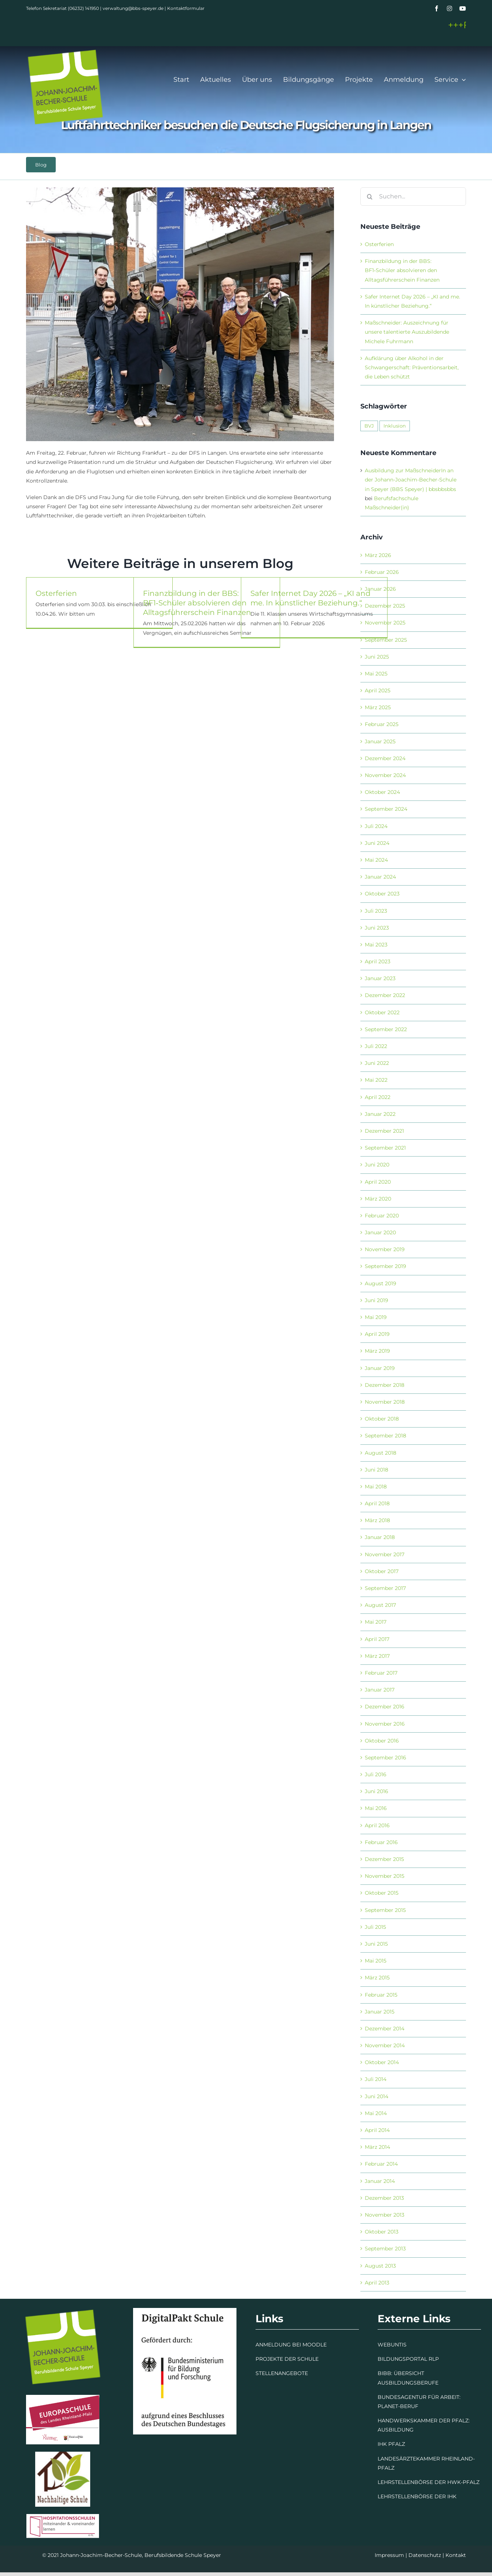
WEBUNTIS (392, 2344)
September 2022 (386, 1029)
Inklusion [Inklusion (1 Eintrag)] (394, 426)
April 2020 (378, 1182)
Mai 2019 (376, 1317)
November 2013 (384, 2215)
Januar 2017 (379, 1689)
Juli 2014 (375, 2079)
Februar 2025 (382, 724)
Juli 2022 (376, 1046)
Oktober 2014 (382, 2062)
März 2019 (377, 1351)
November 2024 (385, 775)
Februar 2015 (381, 1994)
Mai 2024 (376, 860)
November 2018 (385, 1402)
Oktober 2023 (382, 893)
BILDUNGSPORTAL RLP (408, 2359)
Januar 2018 (380, 1537)
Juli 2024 (376, 826)
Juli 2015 (375, 1927)
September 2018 (385, 1435)
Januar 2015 (379, 2011)
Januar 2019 (380, 1368)
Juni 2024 (377, 843)
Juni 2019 (376, 1300)
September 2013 (385, 2248)
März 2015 (377, 1977)
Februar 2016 (381, 1842)
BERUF (409, 2406)
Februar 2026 (382, 572)
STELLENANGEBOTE (282, 2373)
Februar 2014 (381, 2164)
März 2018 (377, 1520)
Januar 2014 (380, 2181)
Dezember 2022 (385, 995)
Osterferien (56, 595)
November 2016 (385, 1724)
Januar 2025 (380, 741)
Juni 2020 (377, 1164)
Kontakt (455, 2555)
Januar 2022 (380, 1114)
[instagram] (449, 8)
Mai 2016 (376, 1808)
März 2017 (377, 1656)
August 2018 (380, 1453)
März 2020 (378, 1198)
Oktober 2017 (382, 1571)
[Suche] (369, 196)
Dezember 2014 (384, 2028)
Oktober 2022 (382, 1012)
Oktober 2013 (382, 2231)
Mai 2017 (375, 1622)
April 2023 (377, 961)
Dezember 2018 (384, 1385)
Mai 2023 (376, 944)
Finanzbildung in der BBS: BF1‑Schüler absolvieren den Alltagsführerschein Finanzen (197, 605)
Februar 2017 (381, 1673)
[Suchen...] (413, 196)
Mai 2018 (376, 1486)
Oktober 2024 (382, 792)
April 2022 (377, 1097)
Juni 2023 (377, 927)
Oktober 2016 (382, 1740)
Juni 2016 (376, 1791)
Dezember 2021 (384, 1131)
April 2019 (377, 1334)
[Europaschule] (62, 2397)
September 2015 (385, 1910)
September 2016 (385, 1757)
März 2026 (378, 555)
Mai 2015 (375, 1960)
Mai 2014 (376, 2113)
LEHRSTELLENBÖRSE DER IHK (417, 2496)
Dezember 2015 (384, 1859)
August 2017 (380, 1605)
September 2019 (385, 1266)
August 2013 (380, 2265)
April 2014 (377, 2130)
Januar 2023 (380, 978)
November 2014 (385, 2045)
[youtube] (462, 8)
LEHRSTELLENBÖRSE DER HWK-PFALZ (429, 2482)
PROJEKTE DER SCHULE (287, 2359)
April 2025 (377, 690)
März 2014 (377, 2147)
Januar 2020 (380, 1232)
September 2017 (385, 1588)
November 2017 (384, 1554)
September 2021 (385, 1147)
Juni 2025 (377, 656)
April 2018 (377, 1503)
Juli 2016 (375, 1774)
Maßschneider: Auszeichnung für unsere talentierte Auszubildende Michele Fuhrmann (407, 331)
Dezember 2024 (385, 758)
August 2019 (380, 1283)
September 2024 (386, 809)
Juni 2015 (376, 1944)
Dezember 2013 (384, 2198)
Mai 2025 (376, 673)
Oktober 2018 (382, 1418)
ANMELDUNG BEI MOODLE (291, 2344)
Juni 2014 (376, 2096)
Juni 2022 (377, 1063)
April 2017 (377, 1639)
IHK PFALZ (391, 2444)
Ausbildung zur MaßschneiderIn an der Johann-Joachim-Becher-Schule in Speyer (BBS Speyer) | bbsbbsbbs (410, 479)
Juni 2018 (376, 1469)
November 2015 (384, 1876)
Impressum (389, 2555)
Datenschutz (424, 2555)
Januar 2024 (380, 876)
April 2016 (377, 1825)
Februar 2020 (382, 1215)
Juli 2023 (376, 911)
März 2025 (378, 707)
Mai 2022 (376, 1080)
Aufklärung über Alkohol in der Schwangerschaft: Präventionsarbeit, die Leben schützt (412, 367)
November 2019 (385, 1249)
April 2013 (377, 2282)
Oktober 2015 (382, 1893)
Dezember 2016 (384, 1706)
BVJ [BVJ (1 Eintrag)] (369, 426)
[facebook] (437, 8)
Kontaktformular (186, 8)
